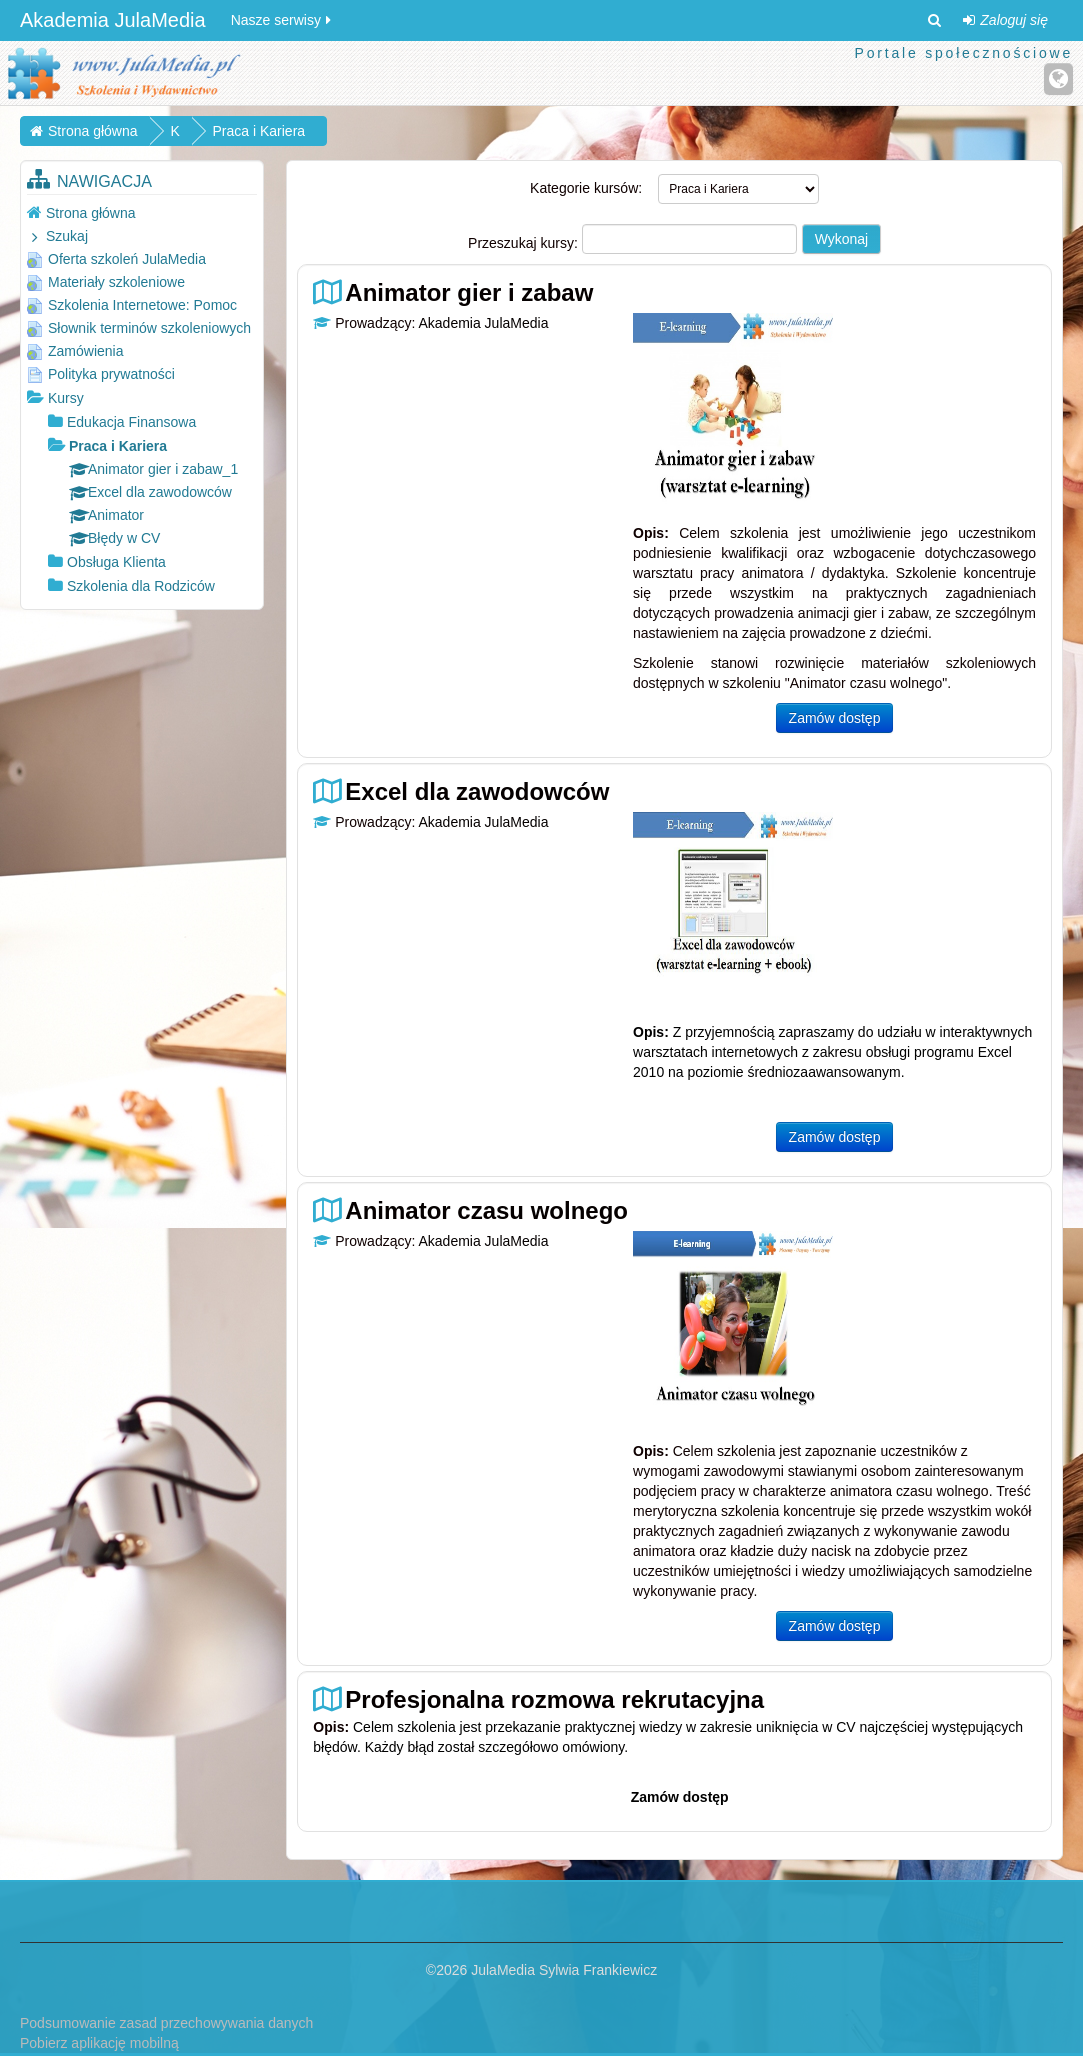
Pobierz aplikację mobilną (99, 2043)
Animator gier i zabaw (469, 292)
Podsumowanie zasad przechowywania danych (166, 2023)
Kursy (66, 398)
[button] (934, 20)
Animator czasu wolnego (486, 1210)
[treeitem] (142, 212)
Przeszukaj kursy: (525, 243)
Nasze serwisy (282, 20)
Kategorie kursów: (586, 188)
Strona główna (91, 213)
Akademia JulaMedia (113, 20)
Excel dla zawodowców (477, 791)
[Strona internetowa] (1058, 79)
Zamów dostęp (835, 718)
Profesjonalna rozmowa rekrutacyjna (554, 1699)
